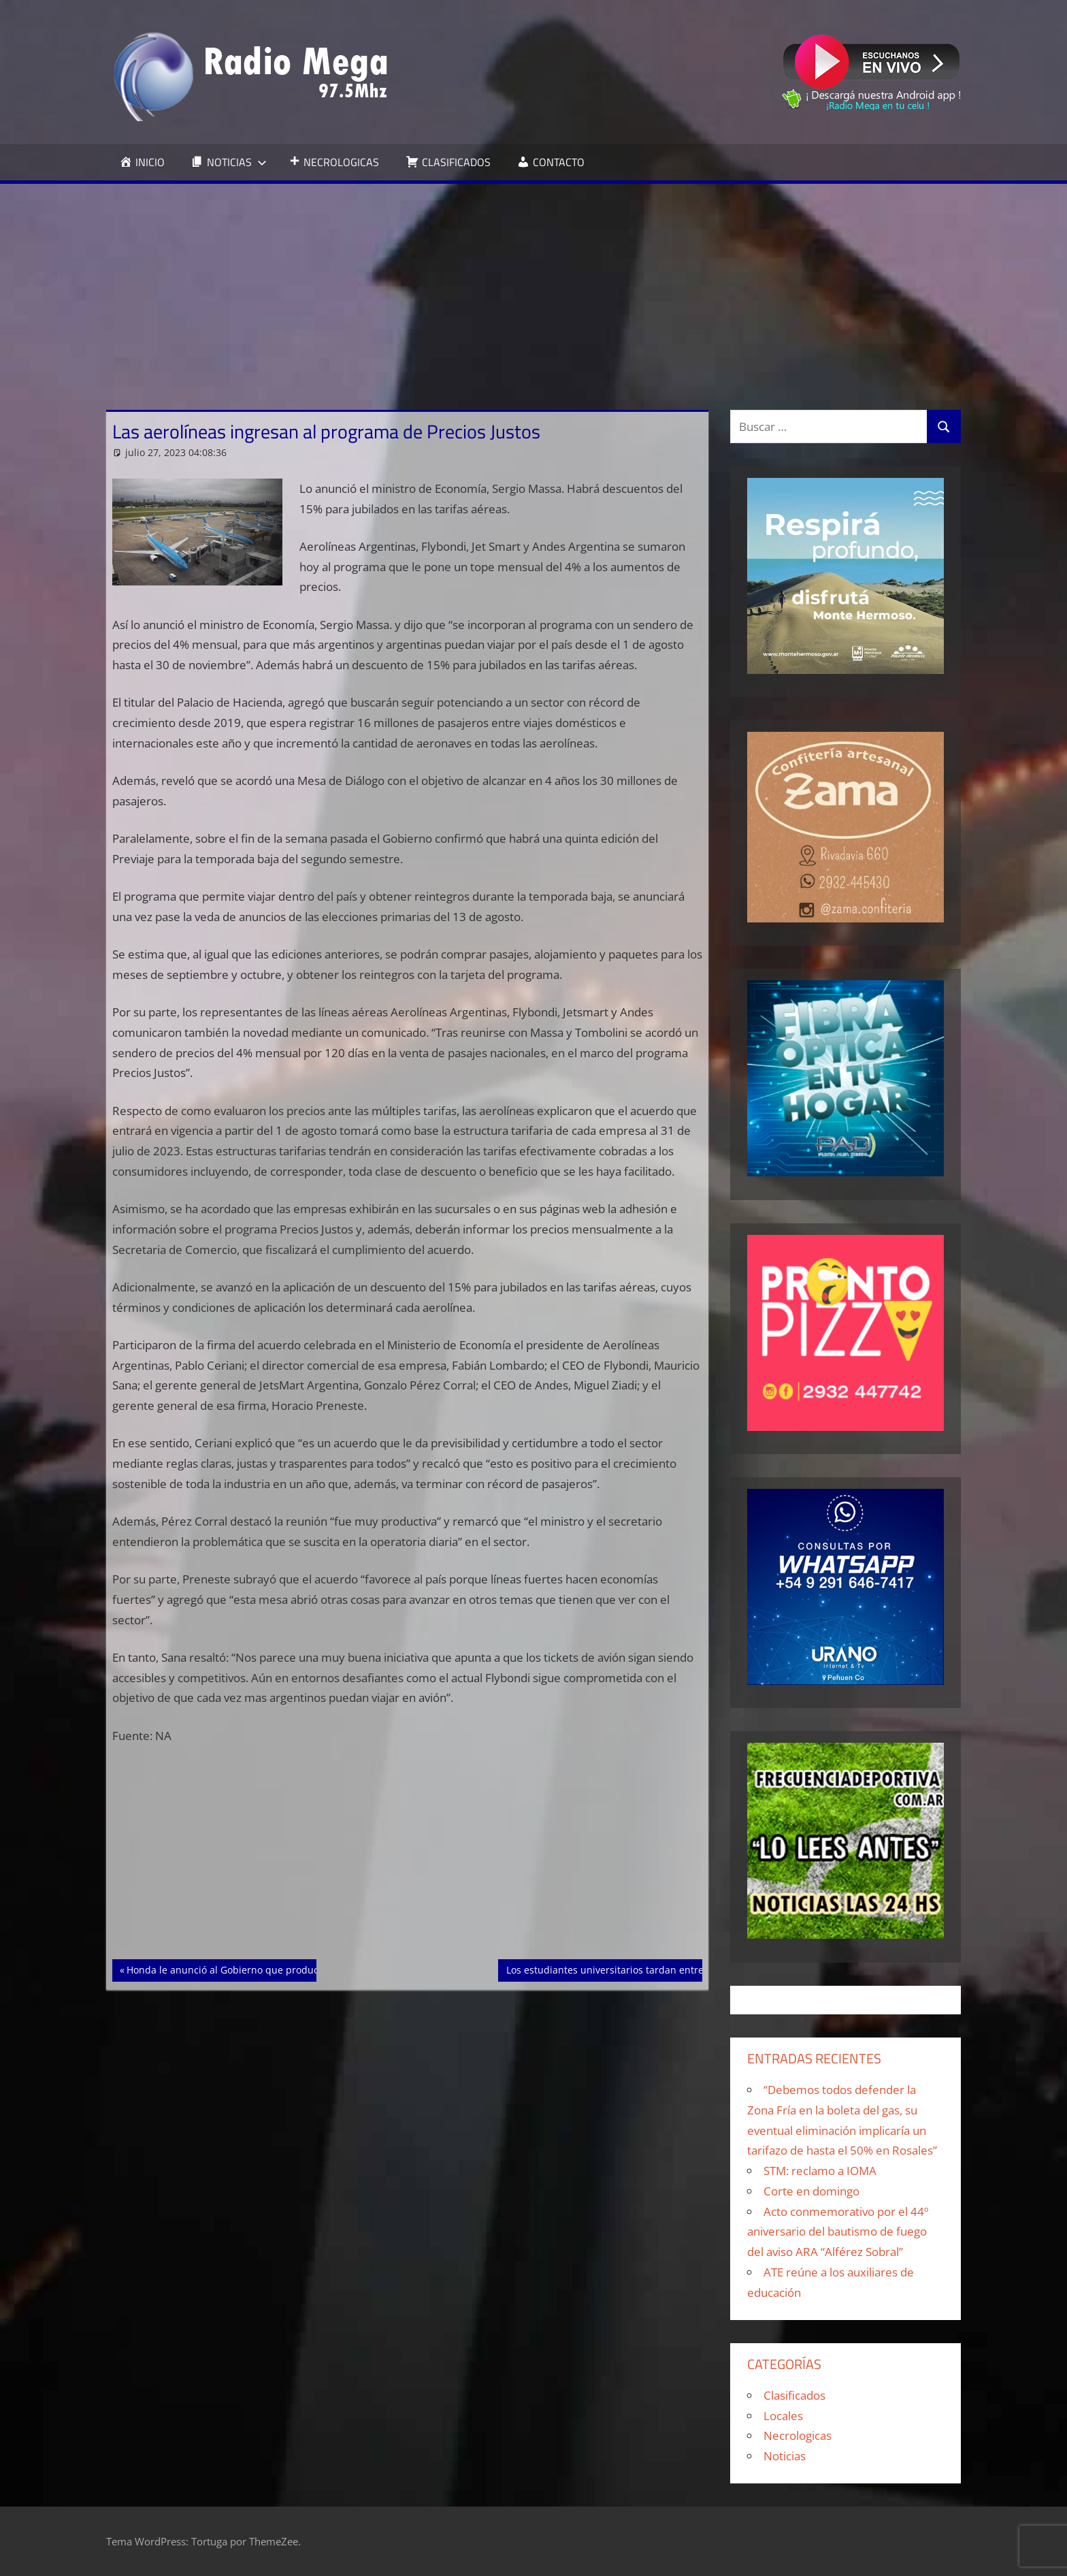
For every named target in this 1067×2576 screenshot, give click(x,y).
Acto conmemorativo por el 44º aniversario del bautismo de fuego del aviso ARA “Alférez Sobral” (837, 2232)
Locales (783, 2416)
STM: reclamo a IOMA (820, 2170)
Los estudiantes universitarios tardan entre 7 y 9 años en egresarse (660, 1968)
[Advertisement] (533, 286)
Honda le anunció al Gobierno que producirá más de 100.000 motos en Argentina (311, 1968)
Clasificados (794, 2395)
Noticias (785, 2456)
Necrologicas (798, 2435)
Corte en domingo (811, 2191)
